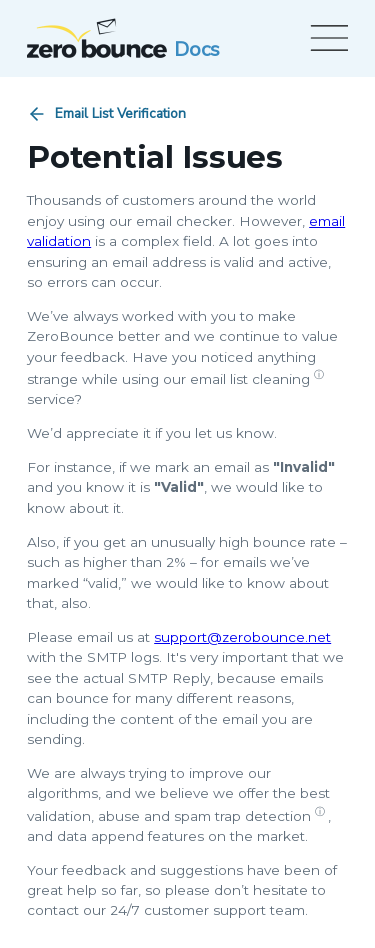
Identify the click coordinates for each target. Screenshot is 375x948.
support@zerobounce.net (242, 637)
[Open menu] (326, 38)
